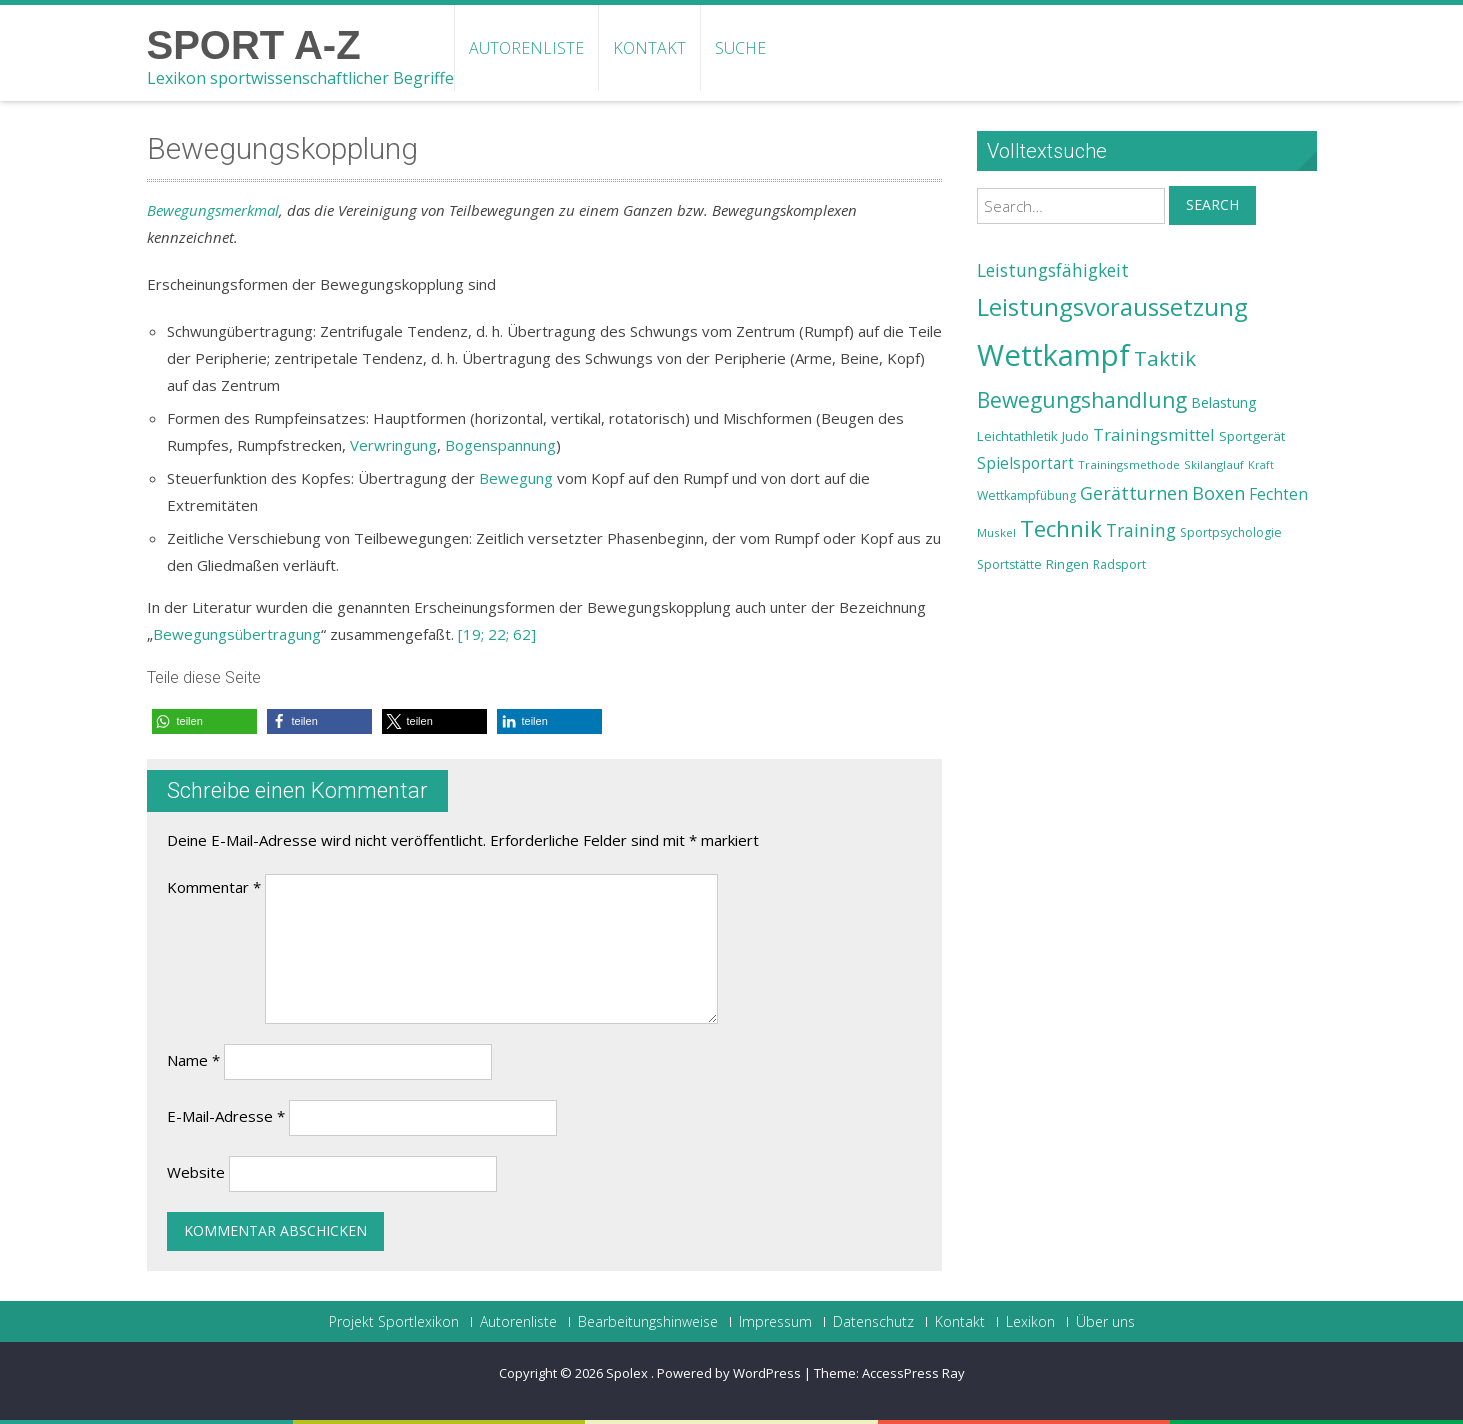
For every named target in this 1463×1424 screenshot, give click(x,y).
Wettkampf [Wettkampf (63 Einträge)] (1053, 355)
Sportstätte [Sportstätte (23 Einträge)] (1009, 564)
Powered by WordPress (729, 1373)
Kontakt (649, 48)
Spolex (628, 1373)
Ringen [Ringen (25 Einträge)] (1067, 564)
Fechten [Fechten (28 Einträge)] (1278, 494)
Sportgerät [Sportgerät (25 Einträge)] (1252, 436)
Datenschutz (873, 1322)
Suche (740, 48)
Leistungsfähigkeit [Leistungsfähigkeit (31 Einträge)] (1053, 270)
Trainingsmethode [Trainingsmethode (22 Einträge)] (1129, 464)
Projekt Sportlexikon (394, 1322)
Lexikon (1030, 1322)
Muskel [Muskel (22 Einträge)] (996, 532)
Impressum (775, 1322)
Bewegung (516, 478)
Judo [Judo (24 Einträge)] (1075, 436)
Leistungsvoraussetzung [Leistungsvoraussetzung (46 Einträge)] (1112, 307)
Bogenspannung (500, 445)
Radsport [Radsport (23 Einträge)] (1119, 564)
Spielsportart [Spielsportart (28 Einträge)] (1025, 463)
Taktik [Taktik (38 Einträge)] (1165, 358)
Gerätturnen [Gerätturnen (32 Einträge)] (1134, 493)
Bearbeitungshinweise (648, 1322)
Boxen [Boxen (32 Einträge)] (1218, 493)
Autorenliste (526, 48)
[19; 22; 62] (497, 634)
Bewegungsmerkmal (213, 210)
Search (1212, 204)
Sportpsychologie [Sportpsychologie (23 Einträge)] (1231, 532)
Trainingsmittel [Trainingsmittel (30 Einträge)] (1154, 434)
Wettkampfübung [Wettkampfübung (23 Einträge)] (1026, 495)
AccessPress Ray (913, 1373)
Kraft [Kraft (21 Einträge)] (1261, 465)
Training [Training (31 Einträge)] (1141, 530)
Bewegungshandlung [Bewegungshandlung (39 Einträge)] (1082, 400)
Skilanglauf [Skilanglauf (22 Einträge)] (1214, 464)
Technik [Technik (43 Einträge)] (1061, 528)
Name (193, 1060)
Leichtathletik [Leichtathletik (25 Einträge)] (1017, 436)
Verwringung (393, 445)
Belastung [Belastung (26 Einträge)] (1224, 402)
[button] (204, 721)
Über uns (1105, 1322)
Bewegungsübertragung (237, 634)
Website (196, 1172)
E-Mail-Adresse (226, 1116)
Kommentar (214, 887)
